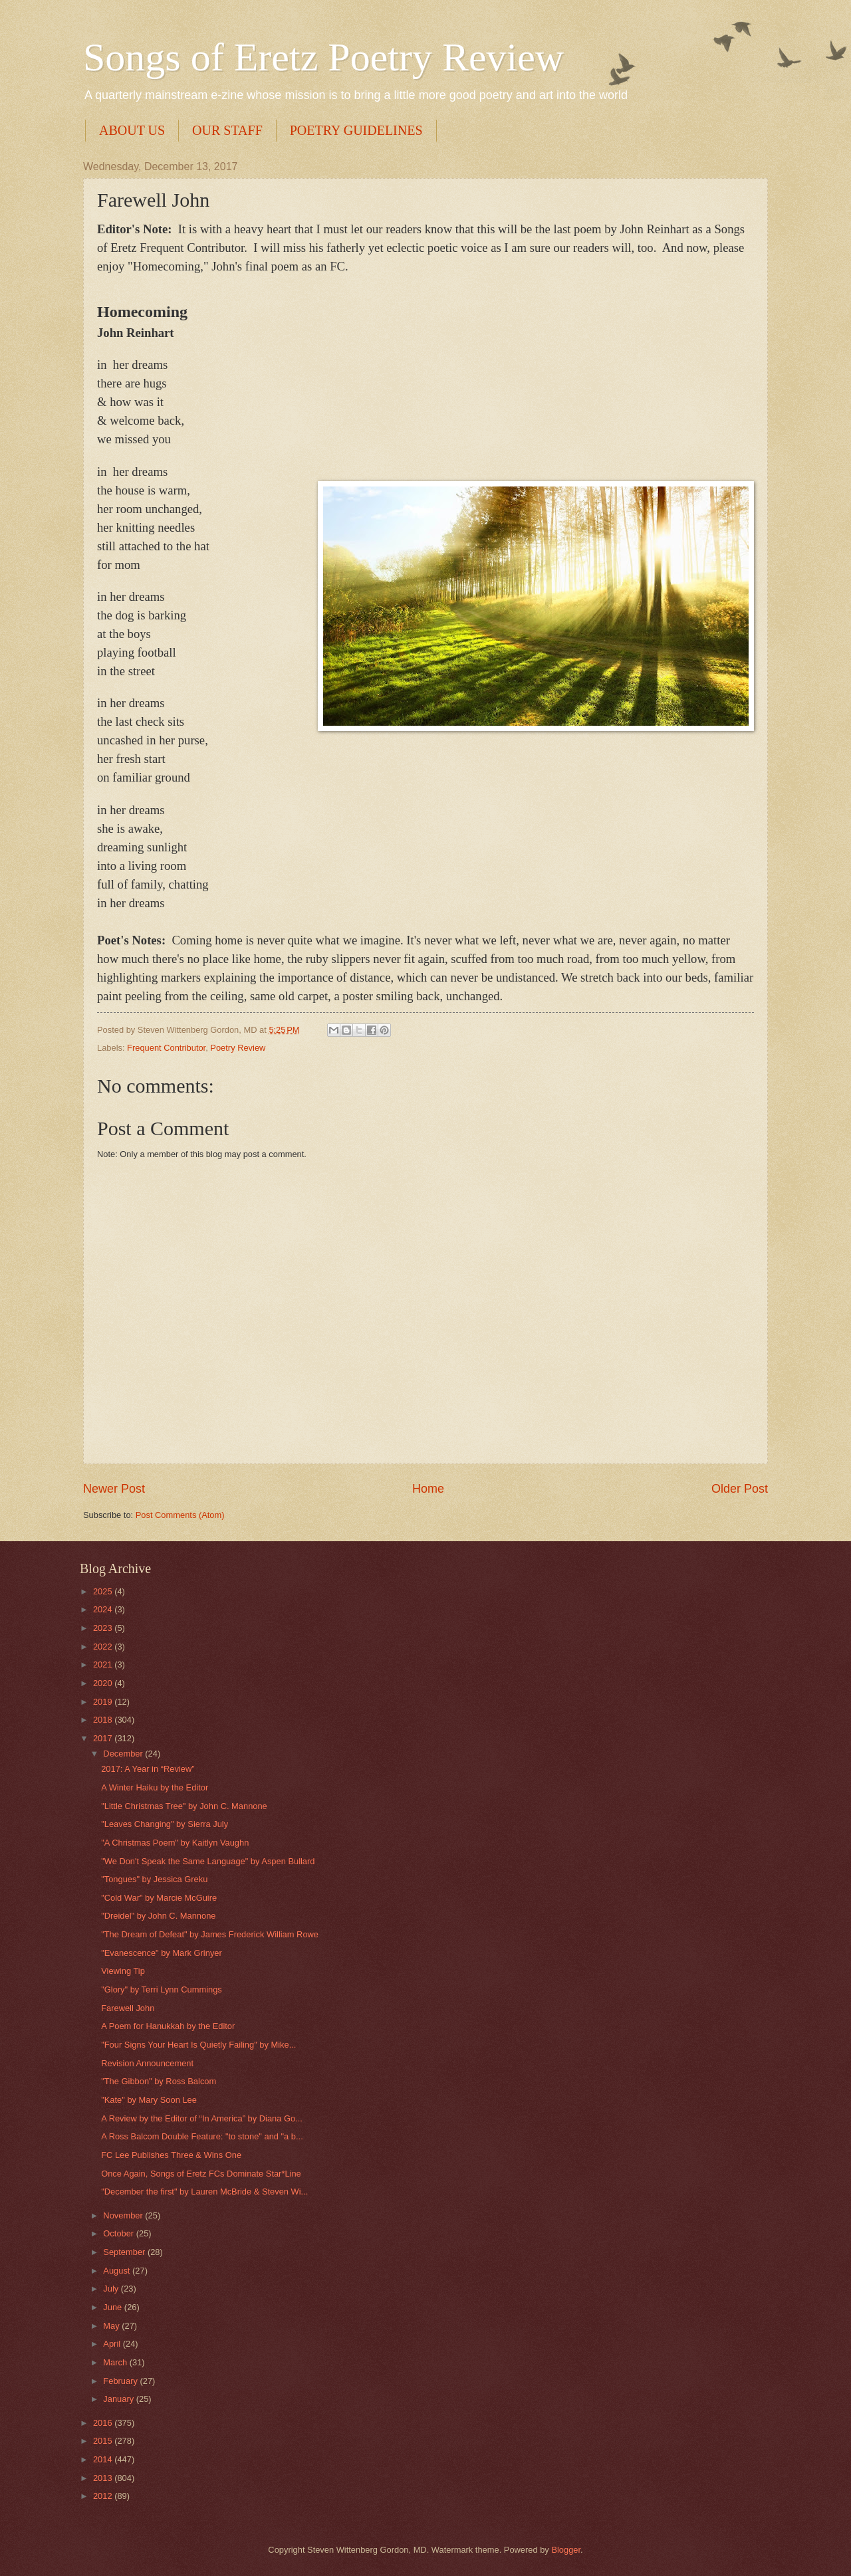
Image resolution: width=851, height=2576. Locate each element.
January (119, 2399)
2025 (103, 1591)
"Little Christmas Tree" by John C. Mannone (184, 1806)
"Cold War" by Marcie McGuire (159, 1898)
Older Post (739, 1488)
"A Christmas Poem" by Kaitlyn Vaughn (175, 1843)
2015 (103, 2441)
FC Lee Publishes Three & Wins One (171, 2155)
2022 (103, 1647)
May (112, 2326)
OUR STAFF (227, 130)
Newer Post (114, 1488)
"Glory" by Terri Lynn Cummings (161, 1989)
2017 (103, 1738)
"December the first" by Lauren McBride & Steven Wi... (204, 2192)
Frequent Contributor (166, 1048)
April (112, 2344)
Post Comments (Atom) (180, 1515)
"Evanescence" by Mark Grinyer (161, 1953)
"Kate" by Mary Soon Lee (149, 2100)
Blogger (565, 2550)
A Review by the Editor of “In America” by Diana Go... (202, 2118)
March (116, 2362)
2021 (103, 1664)
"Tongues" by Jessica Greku (154, 1879)
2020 (103, 1683)
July (111, 2289)
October (119, 2233)
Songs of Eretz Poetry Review (323, 57)
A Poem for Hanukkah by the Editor (168, 2026)
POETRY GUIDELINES (356, 130)
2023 (103, 1628)
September (125, 2252)
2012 (103, 2496)
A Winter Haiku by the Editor (154, 1787)
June (113, 2307)
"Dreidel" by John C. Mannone (158, 1916)
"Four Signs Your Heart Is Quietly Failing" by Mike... (198, 2045)
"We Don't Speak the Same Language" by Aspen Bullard (207, 1861)
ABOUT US (132, 130)
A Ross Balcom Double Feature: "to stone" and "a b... (202, 2136)
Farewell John (127, 2008)
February (121, 2381)
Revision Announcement (147, 2063)
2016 (103, 2423)
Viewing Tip (123, 1971)
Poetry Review (237, 1048)
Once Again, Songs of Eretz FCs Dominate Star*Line (201, 2174)
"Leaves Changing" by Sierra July (164, 1824)
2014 (103, 2459)
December (124, 1754)
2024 (103, 1609)
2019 (103, 1702)
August (117, 2271)
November (124, 2215)
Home (428, 1488)
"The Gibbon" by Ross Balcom (158, 2081)
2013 (103, 2478)
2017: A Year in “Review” (147, 1769)
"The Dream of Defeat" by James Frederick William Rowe (209, 1934)
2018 (103, 1720)
